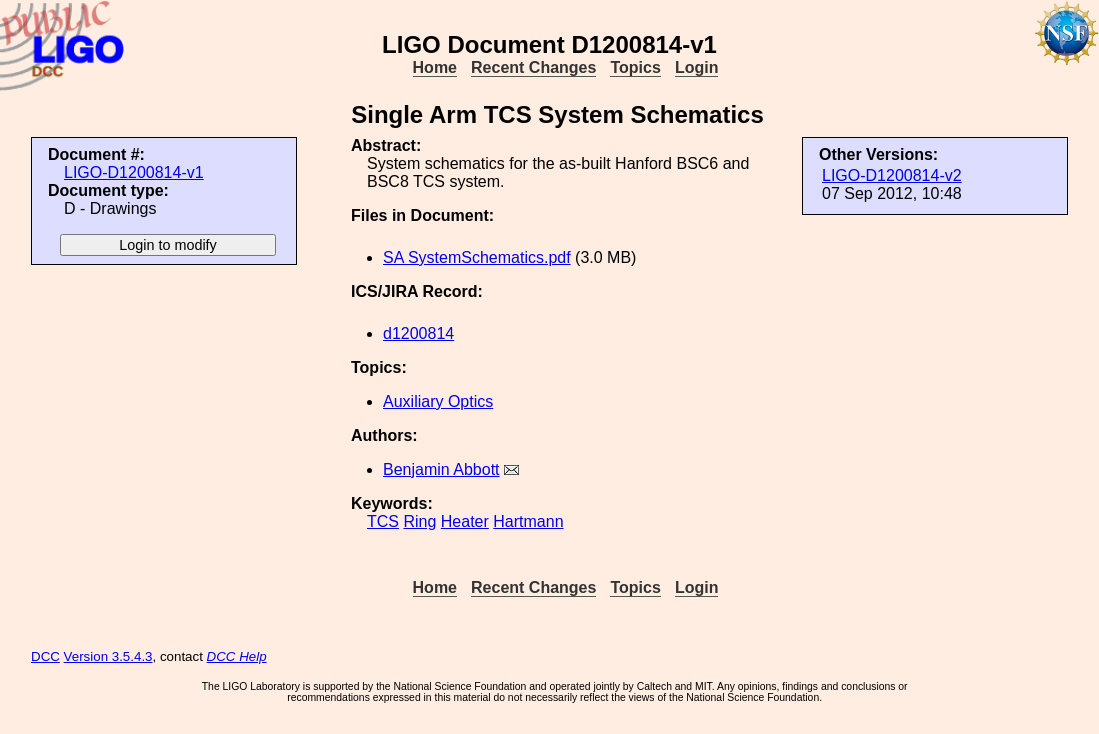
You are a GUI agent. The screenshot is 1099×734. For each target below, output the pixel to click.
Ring (419, 521)
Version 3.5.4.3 (108, 656)
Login (697, 67)
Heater (465, 521)
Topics (635, 67)
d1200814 (418, 333)
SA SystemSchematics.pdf (477, 257)
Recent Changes (533, 67)
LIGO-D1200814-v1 (134, 172)
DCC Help (237, 656)
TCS (383, 521)
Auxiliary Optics (438, 401)
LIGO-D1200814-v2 (892, 175)
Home (435, 67)
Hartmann (528, 521)
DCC (45, 656)
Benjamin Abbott (441, 469)
